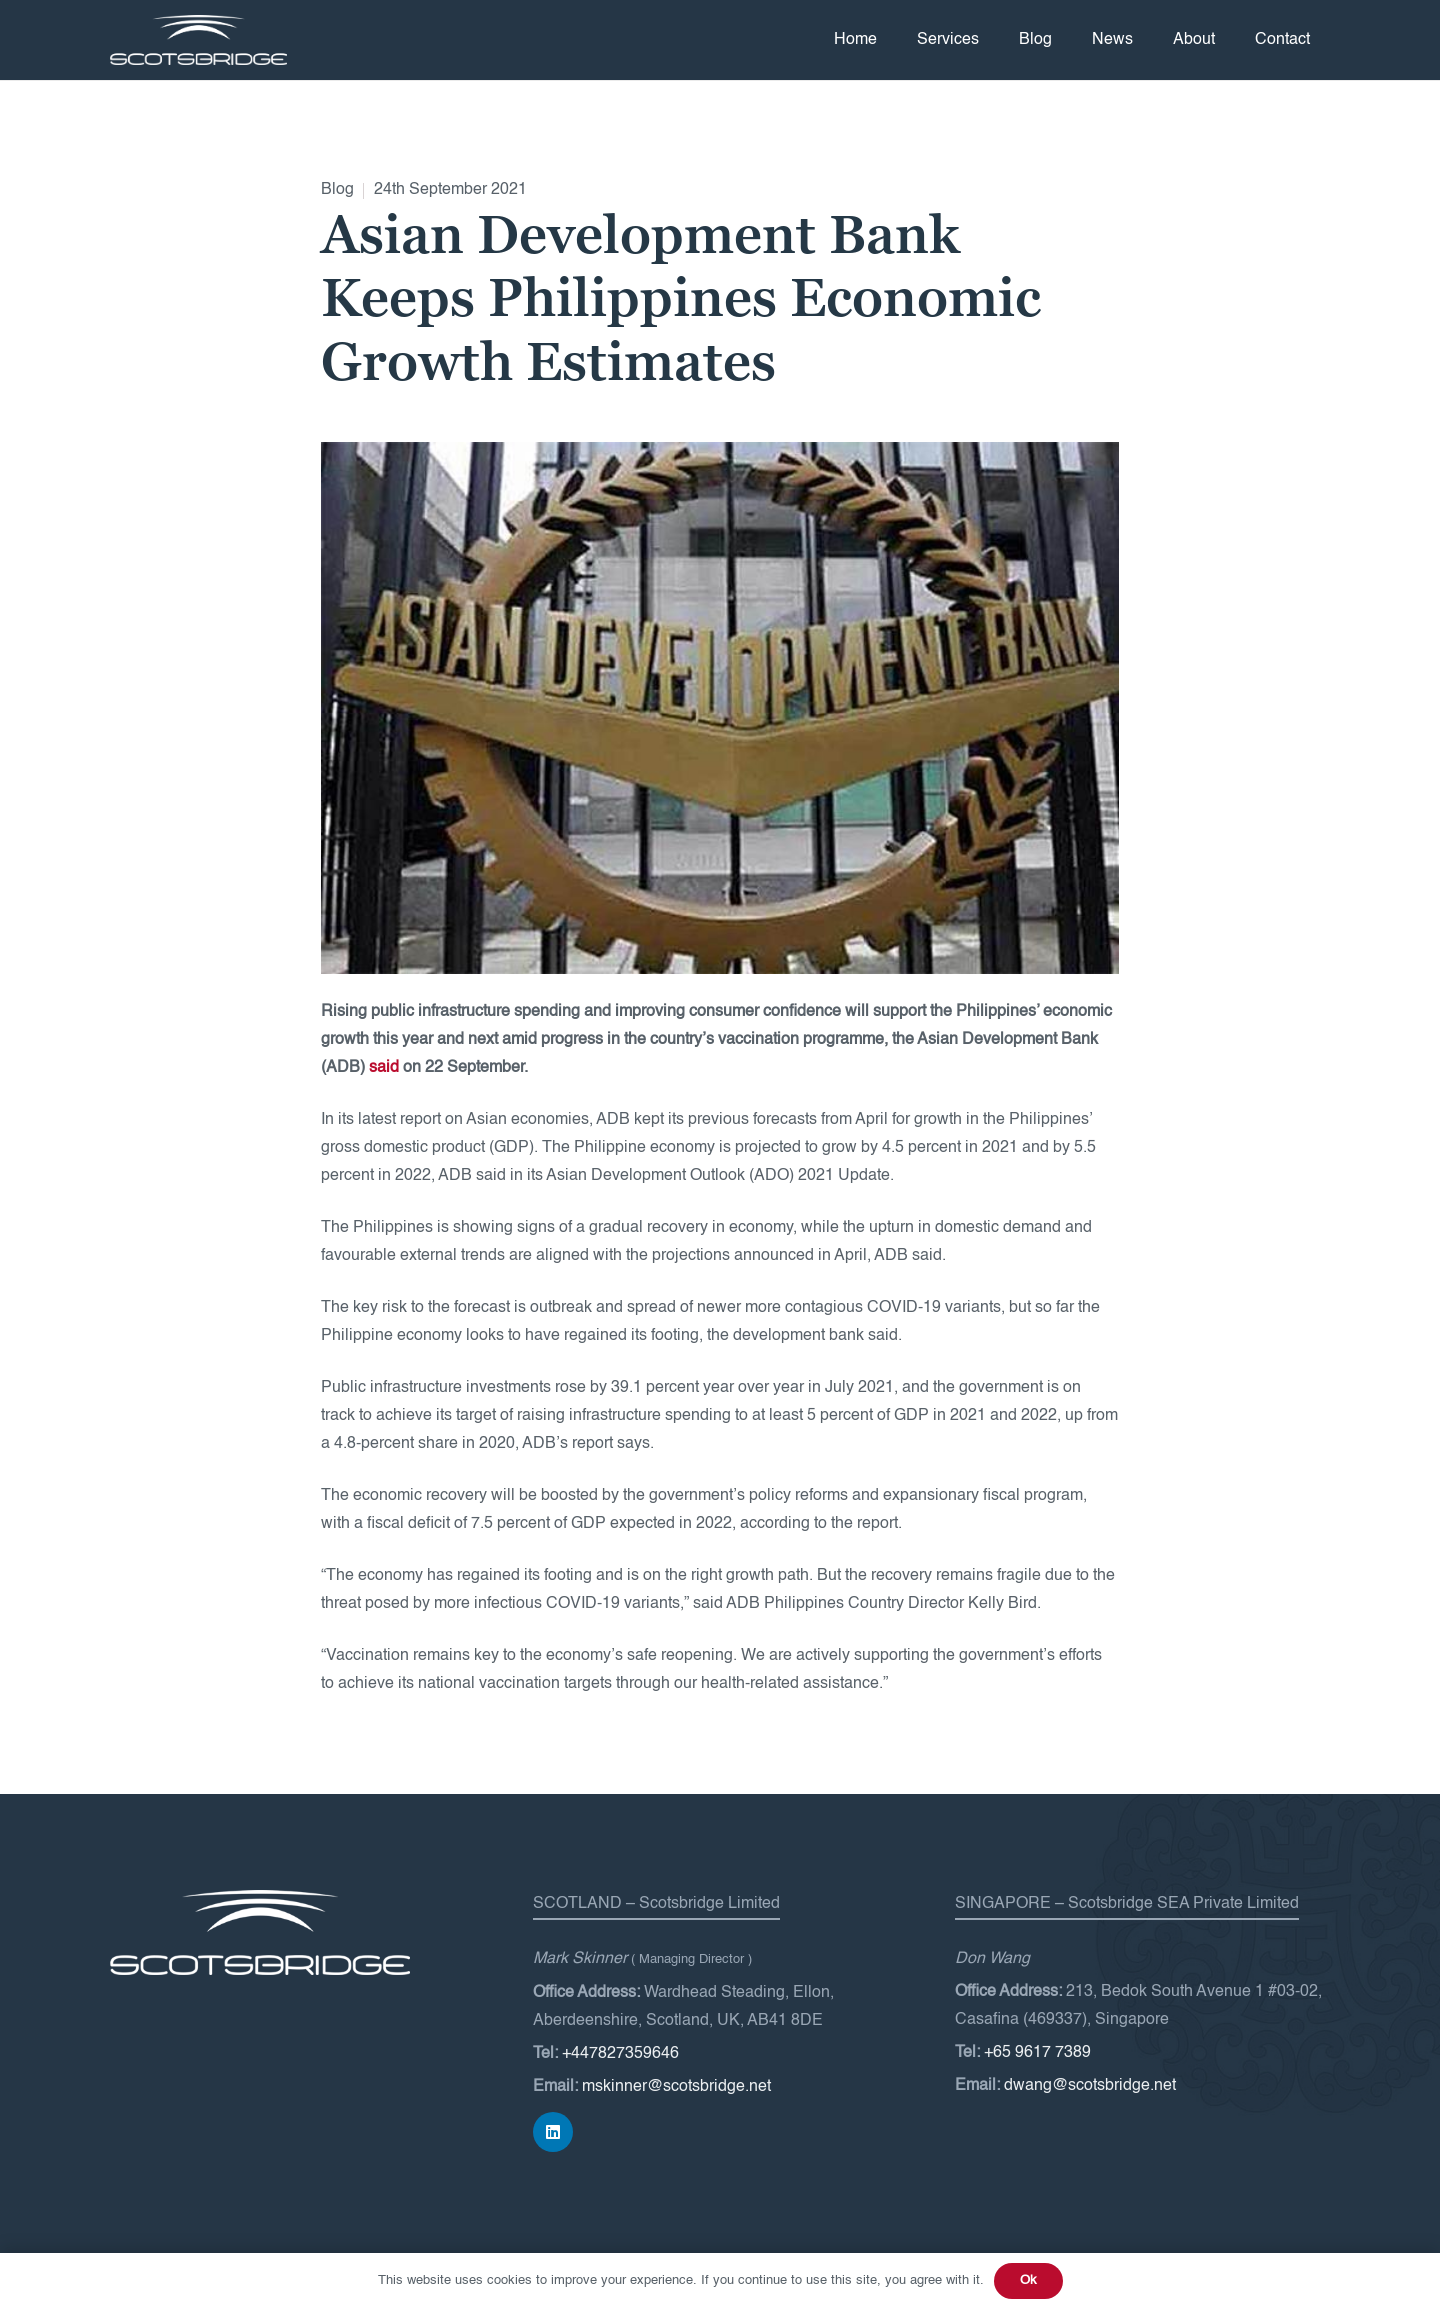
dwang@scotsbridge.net (1090, 2086)
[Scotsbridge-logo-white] (198, 40)
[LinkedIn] (553, 2132)
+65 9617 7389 (1037, 2053)
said (384, 1068)
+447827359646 (620, 2054)
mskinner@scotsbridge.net (676, 2087)
